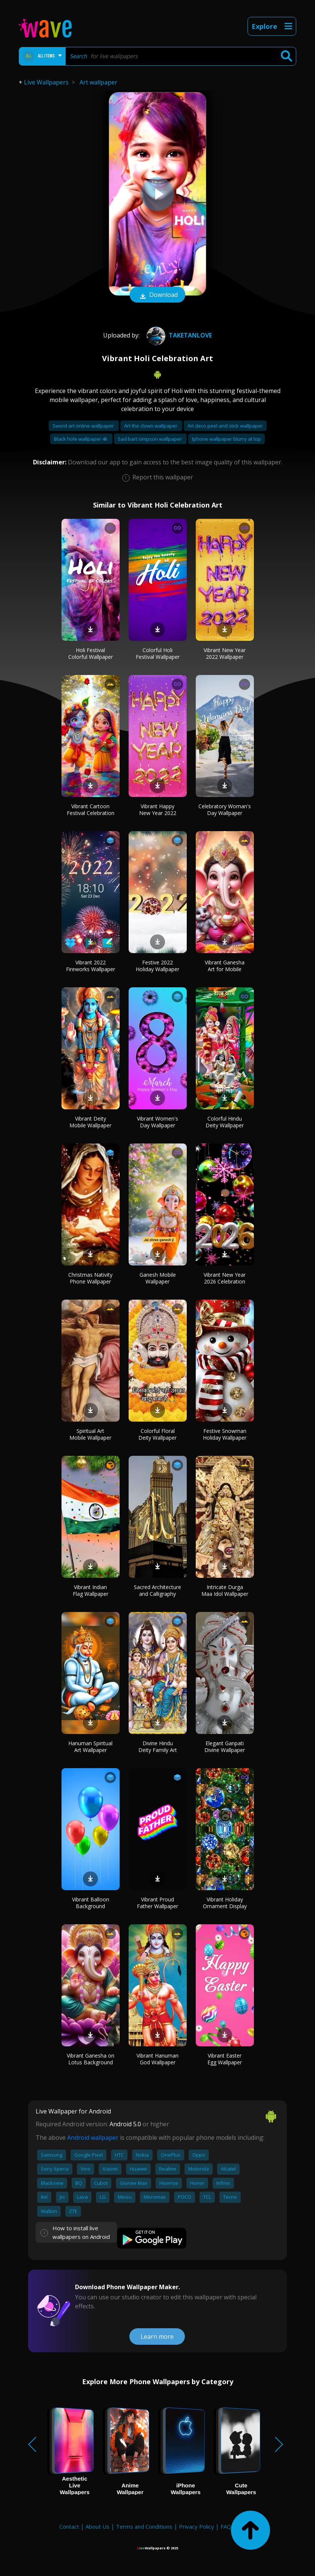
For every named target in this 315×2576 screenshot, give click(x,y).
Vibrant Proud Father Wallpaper (157, 1903)
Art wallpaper (98, 82)
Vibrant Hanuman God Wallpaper (157, 2059)
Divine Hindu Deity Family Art (157, 1746)
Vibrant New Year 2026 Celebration (225, 1278)
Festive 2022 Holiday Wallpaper (157, 966)
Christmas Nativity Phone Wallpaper (90, 1278)
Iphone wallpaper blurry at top (226, 438)
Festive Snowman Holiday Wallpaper (224, 1434)
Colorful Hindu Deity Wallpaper (225, 1122)
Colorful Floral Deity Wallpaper (157, 1434)
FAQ (225, 2526)
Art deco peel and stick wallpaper (225, 425)
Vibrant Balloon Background (90, 1903)
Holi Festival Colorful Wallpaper (90, 653)
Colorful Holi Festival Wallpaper (158, 653)
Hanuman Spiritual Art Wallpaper (90, 1746)
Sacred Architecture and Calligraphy (157, 1590)
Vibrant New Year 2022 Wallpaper (225, 653)
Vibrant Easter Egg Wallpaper (224, 2059)
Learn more (157, 2336)
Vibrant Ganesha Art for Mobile (224, 966)
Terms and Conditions (144, 2526)
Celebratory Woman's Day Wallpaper (224, 809)
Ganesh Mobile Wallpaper (158, 1278)
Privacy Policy (196, 2526)
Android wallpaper (92, 2137)
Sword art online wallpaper (83, 425)
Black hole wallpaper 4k (81, 438)
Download (157, 295)
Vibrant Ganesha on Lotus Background (90, 2059)
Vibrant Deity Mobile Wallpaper (90, 1122)
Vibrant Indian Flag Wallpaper (90, 1590)
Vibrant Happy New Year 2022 (157, 809)
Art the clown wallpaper (151, 425)
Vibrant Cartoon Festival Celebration (90, 809)
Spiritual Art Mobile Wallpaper (90, 1434)
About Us (98, 2526)
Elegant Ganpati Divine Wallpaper (224, 1746)
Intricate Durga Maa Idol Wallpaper (224, 1590)
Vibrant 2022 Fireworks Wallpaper (90, 966)
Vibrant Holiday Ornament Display (225, 1903)
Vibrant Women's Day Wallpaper (157, 1122)
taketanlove (178, 335)
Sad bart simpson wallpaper (150, 438)
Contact (69, 2526)
